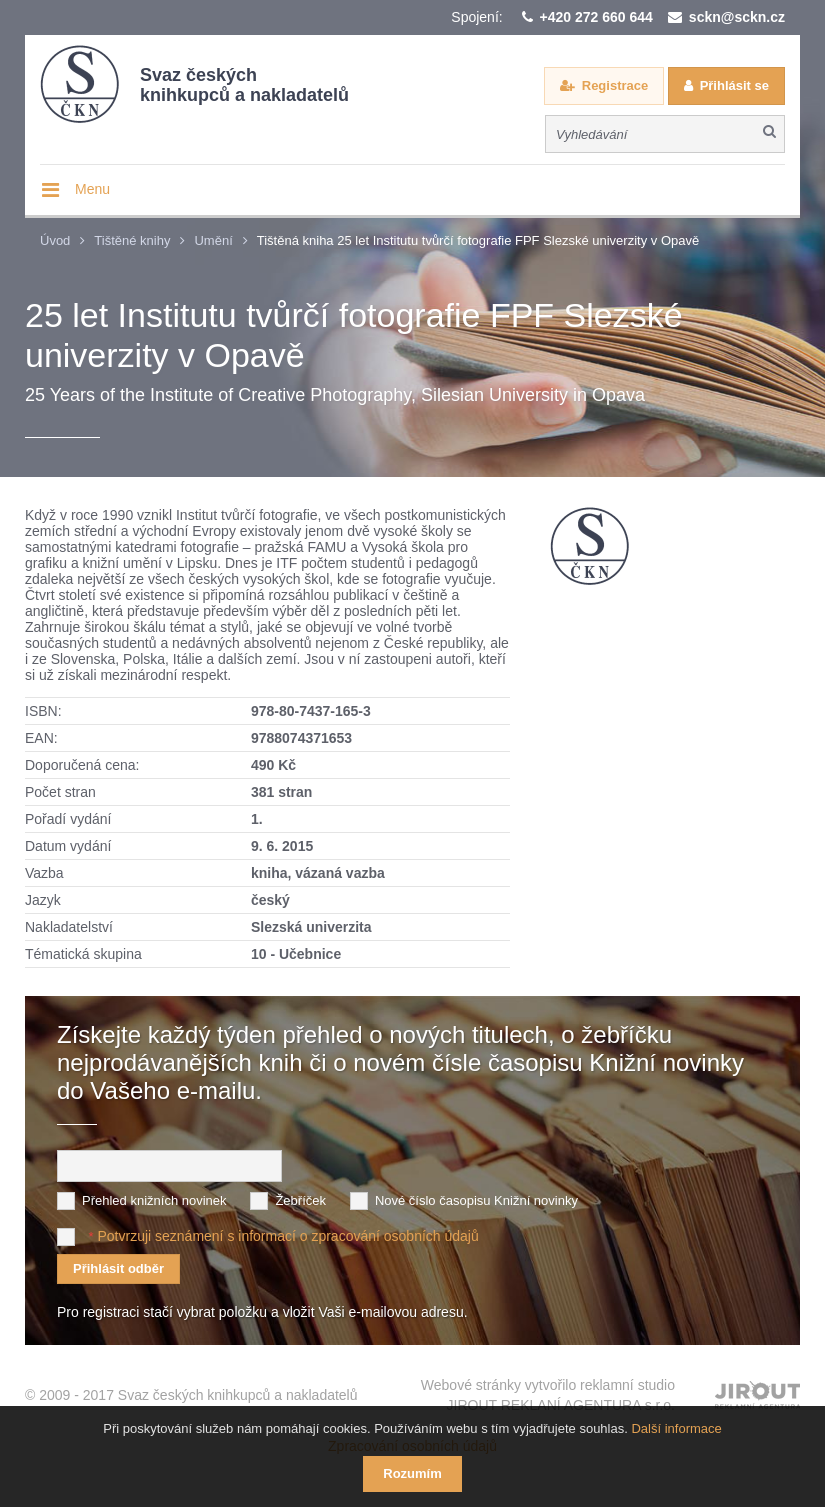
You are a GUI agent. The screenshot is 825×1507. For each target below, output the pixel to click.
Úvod (55, 240)
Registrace (615, 85)
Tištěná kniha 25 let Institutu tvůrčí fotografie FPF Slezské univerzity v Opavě (478, 240)
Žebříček (300, 1200)
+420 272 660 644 (596, 17)
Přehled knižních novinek (154, 1200)
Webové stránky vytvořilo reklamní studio (548, 1396)
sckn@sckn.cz (737, 17)
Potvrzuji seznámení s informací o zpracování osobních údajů (287, 1236)
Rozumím (412, 1473)
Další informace (676, 1428)
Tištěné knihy (132, 240)
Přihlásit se (734, 85)
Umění (213, 240)
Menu (92, 189)
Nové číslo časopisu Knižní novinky (476, 1200)
